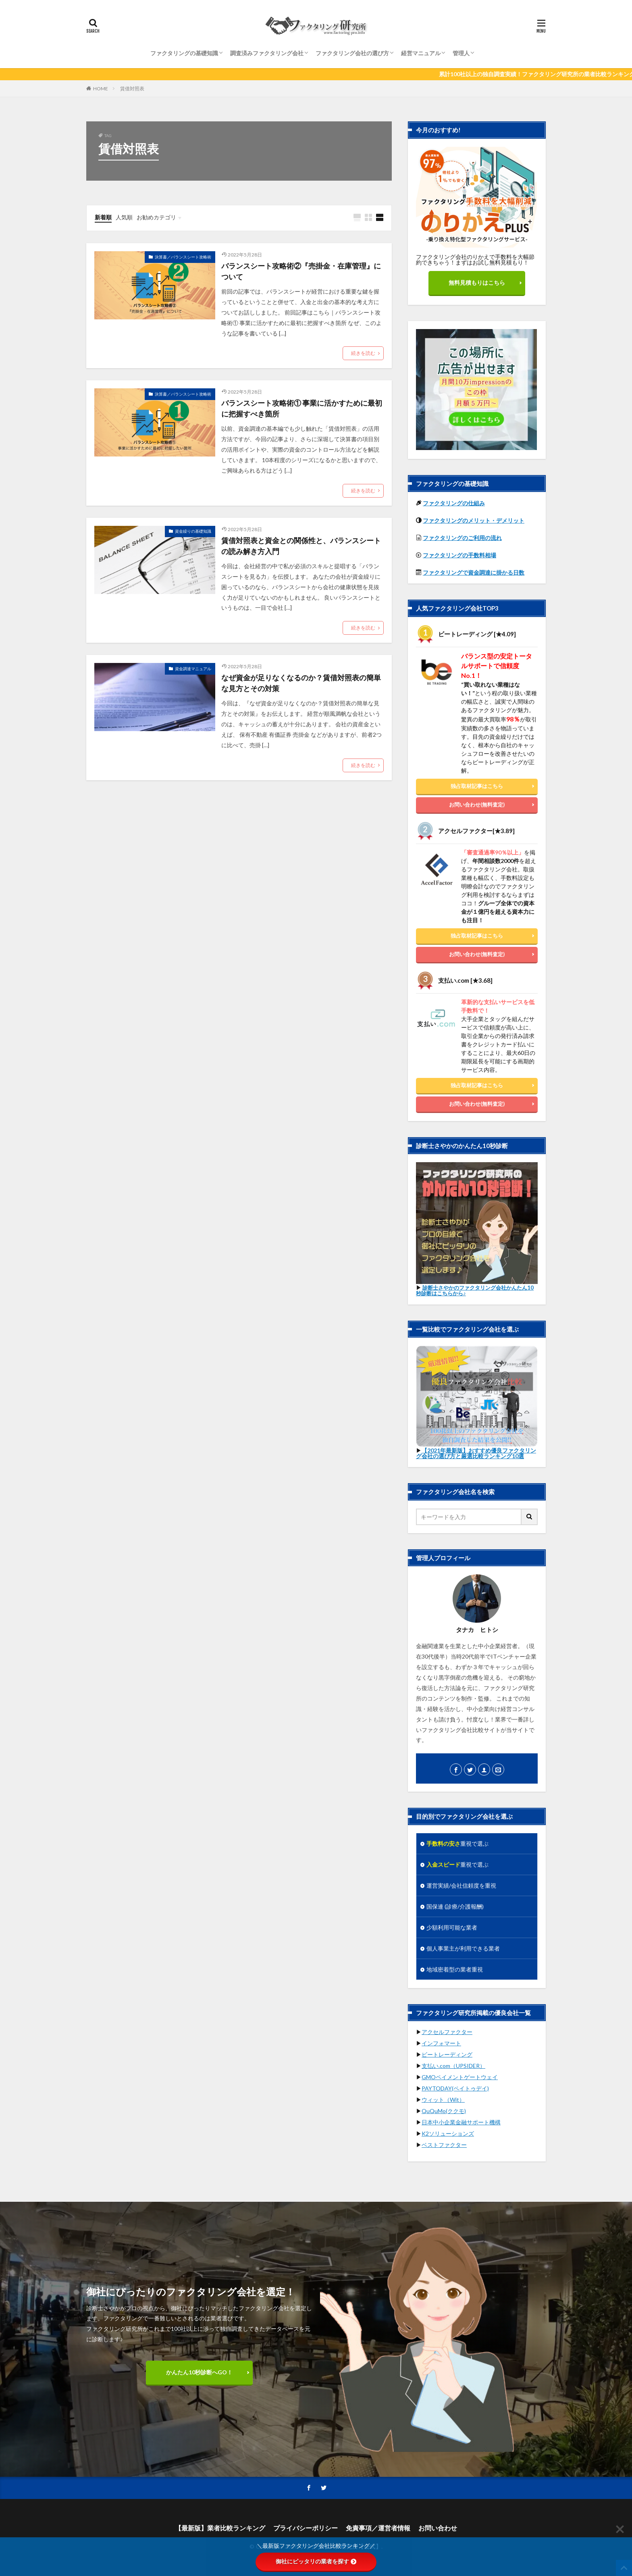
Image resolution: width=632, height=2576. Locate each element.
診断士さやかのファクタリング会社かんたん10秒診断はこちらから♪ (475, 1290)
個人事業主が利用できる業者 (463, 1948)
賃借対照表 (132, 88)
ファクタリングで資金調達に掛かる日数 (473, 572)
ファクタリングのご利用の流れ (462, 537)
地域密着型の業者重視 (454, 1969)
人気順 (124, 217)
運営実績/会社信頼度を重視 (461, 1885)
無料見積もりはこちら (477, 282)
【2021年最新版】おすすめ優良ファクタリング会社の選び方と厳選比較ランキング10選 (476, 1453)
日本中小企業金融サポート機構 (461, 2122)
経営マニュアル (421, 53)
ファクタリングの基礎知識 (184, 53)
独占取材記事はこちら (477, 786)
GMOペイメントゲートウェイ (460, 2077)
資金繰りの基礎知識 (193, 531)
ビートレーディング (447, 2054)
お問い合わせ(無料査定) (477, 804)
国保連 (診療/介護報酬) (455, 1906)
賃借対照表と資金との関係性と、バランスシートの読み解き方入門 (301, 546)
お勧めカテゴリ (156, 217)
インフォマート (441, 2043)
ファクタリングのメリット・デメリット (473, 520)
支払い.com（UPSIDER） (453, 2065)
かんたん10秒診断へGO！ (199, 2372)
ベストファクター (444, 2144)
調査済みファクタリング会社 (267, 53)
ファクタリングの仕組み (454, 503)
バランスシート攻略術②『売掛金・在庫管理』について (301, 271)
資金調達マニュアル (193, 668)
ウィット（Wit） (443, 2099)
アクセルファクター (447, 2031)
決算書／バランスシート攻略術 (183, 256)
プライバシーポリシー (305, 2528)
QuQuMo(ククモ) (444, 2110)
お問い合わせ (437, 2528)
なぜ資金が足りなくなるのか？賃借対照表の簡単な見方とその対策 (301, 683)
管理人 (461, 53)
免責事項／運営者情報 (378, 2528)
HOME (100, 88)
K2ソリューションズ (448, 2133)
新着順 (103, 217)
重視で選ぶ (457, 1843)
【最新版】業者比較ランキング (220, 2528)
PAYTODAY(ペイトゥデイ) (455, 2088)
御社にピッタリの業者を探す (316, 2561)
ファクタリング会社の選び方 (352, 53)
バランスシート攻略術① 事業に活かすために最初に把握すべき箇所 (301, 408)
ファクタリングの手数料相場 (459, 555)
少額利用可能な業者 (451, 1927)
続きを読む (363, 353)
